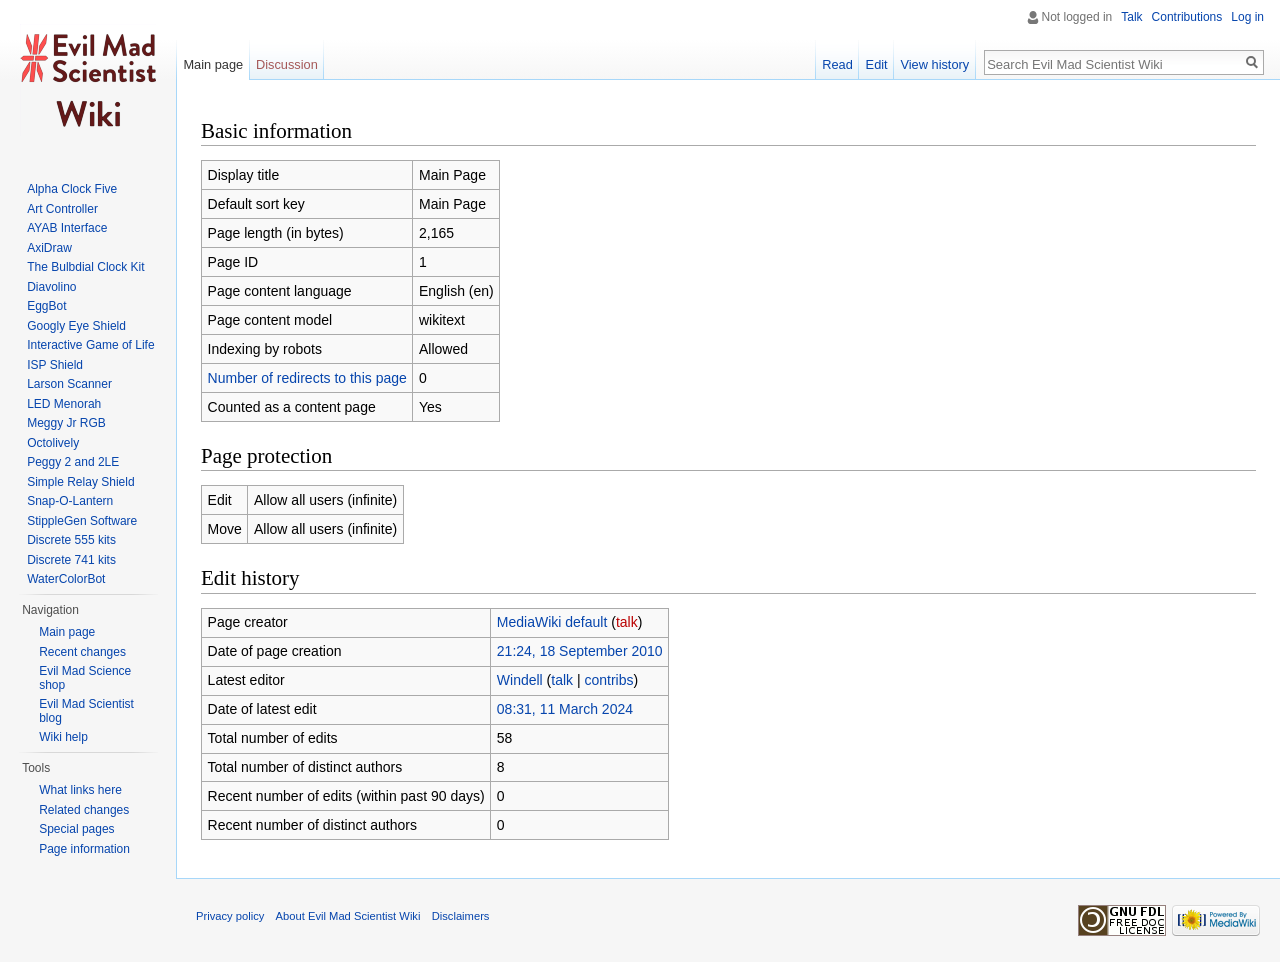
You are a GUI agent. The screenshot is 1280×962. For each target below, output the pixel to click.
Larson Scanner (69, 384)
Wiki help (63, 737)
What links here (80, 790)
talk (627, 622)
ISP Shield (55, 365)
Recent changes (82, 652)
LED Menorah (64, 404)
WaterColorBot (66, 579)
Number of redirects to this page (307, 378)
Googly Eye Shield (76, 326)
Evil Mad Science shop (85, 678)
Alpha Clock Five (72, 189)
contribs (609, 680)
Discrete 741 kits (71, 560)
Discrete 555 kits (71, 540)
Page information (84, 849)
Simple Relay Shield (80, 482)
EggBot (46, 306)
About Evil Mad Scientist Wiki (348, 916)
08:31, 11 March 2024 (565, 709)
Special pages (76, 829)
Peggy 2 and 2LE (73, 462)
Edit (877, 64)
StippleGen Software (82, 521)
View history (934, 64)
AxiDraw (49, 248)
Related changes (84, 810)
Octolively (53, 443)
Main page (213, 64)
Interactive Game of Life (90, 345)
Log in (1247, 17)
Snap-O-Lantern (70, 501)
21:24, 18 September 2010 (580, 651)
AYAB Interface (67, 228)
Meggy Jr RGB (66, 423)
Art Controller (62, 209)
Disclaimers (461, 916)
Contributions (1187, 17)
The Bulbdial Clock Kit (85, 267)
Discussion (287, 64)
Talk (1131, 17)
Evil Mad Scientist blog (86, 711)
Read (837, 64)
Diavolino (51, 287)
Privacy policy (230, 916)
